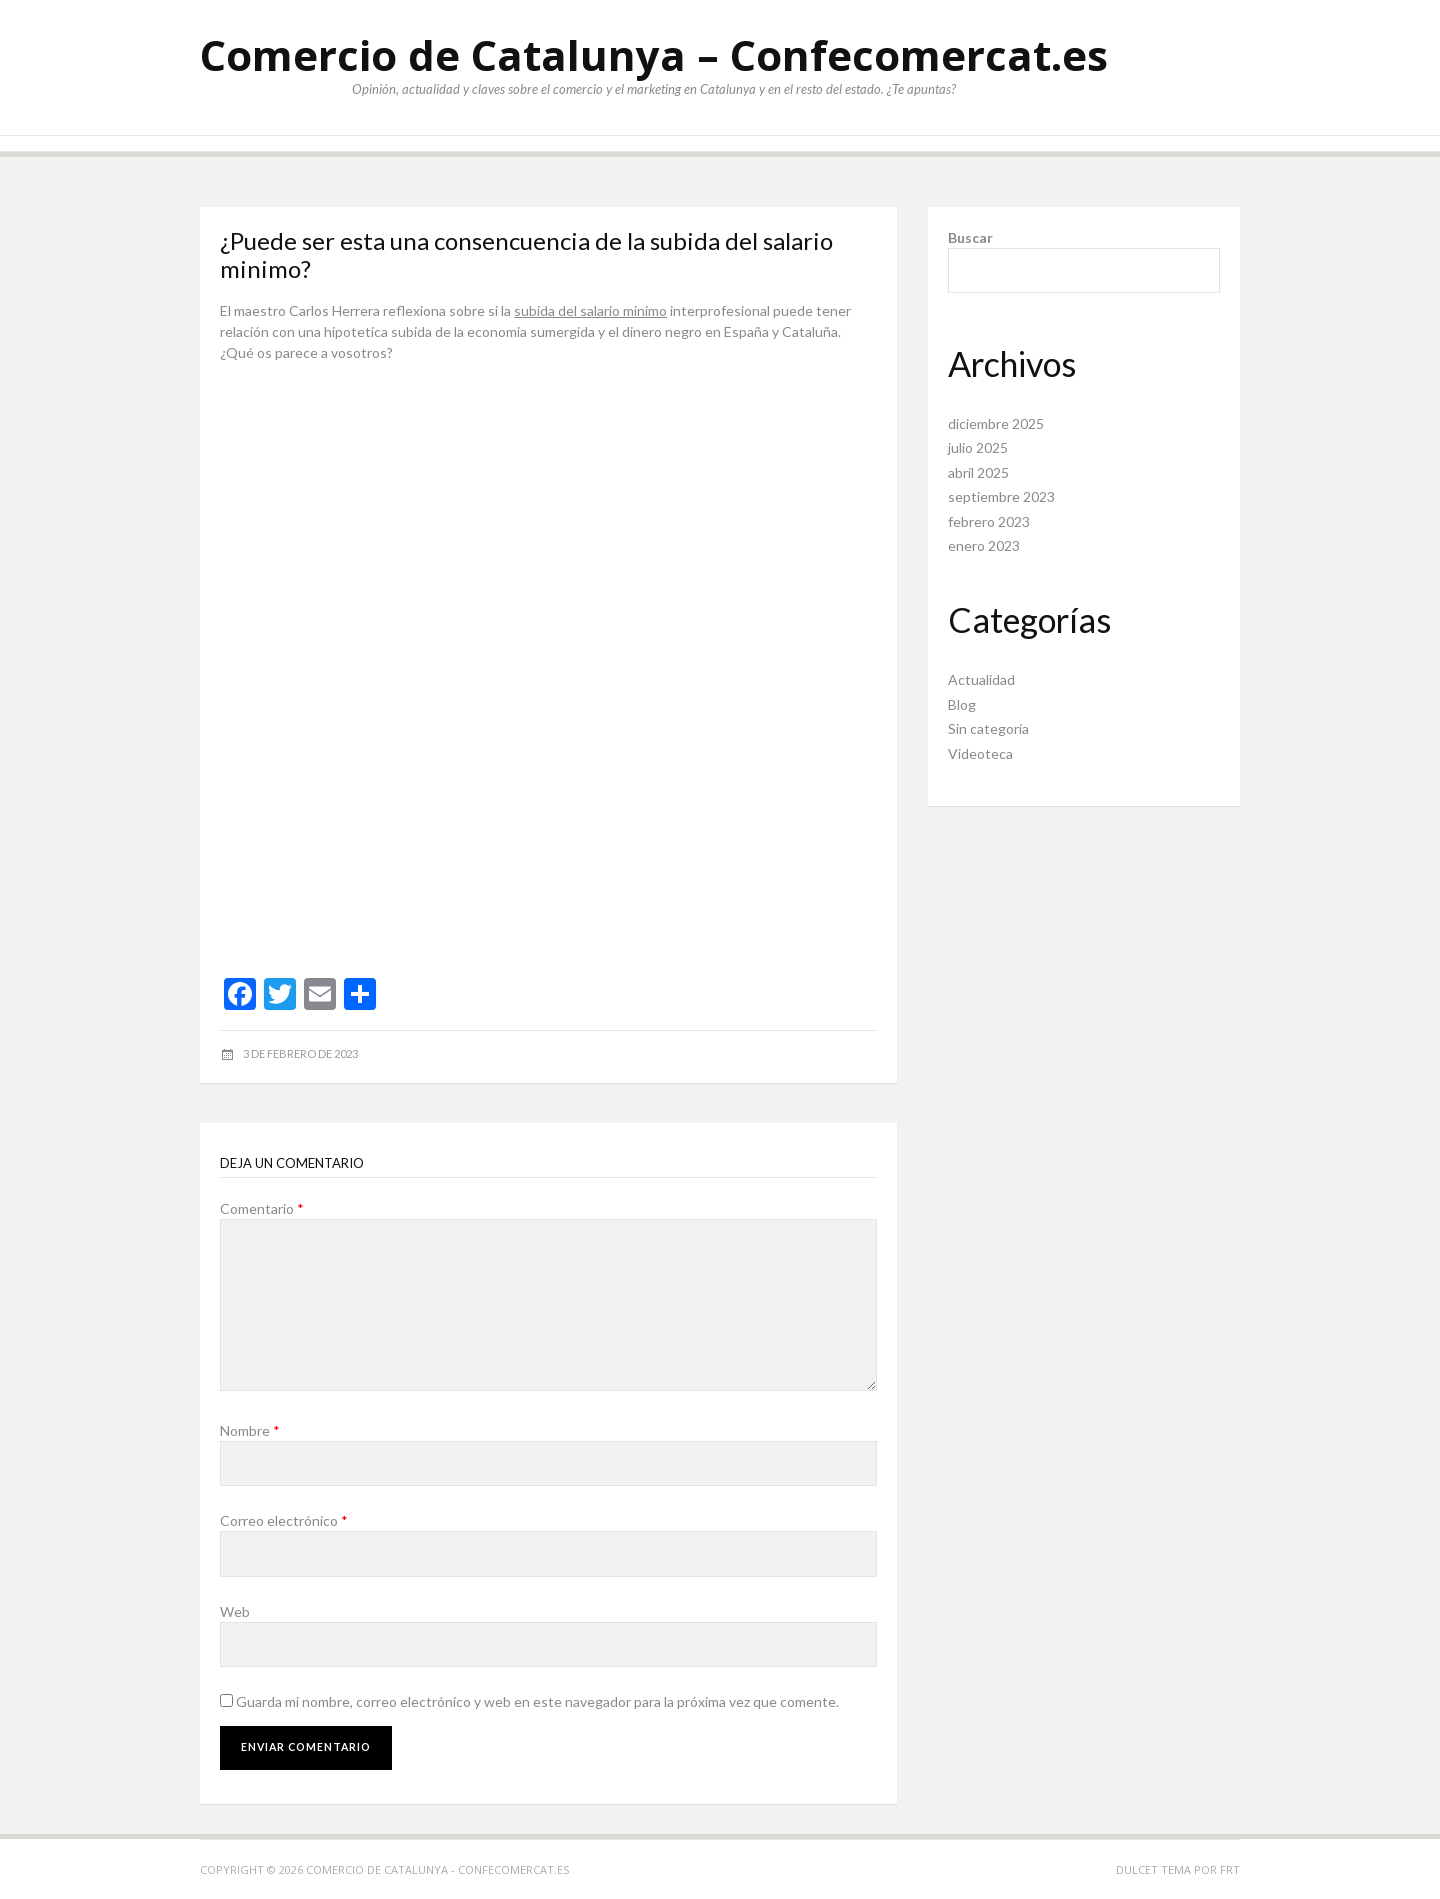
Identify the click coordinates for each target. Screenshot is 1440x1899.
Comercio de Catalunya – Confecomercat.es (654, 54)
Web (235, 1611)
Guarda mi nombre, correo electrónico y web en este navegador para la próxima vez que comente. (537, 1701)
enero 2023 (984, 545)
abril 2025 (978, 472)
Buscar (970, 237)
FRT (1230, 1869)
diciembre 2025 (996, 423)
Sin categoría (988, 728)
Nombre (250, 1430)
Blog (962, 704)
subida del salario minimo (590, 310)
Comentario (262, 1208)
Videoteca (980, 753)
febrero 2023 (989, 521)
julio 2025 (978, 447)
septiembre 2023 (1001, 496)
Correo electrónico (284, 1520)
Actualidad (981, 679)
